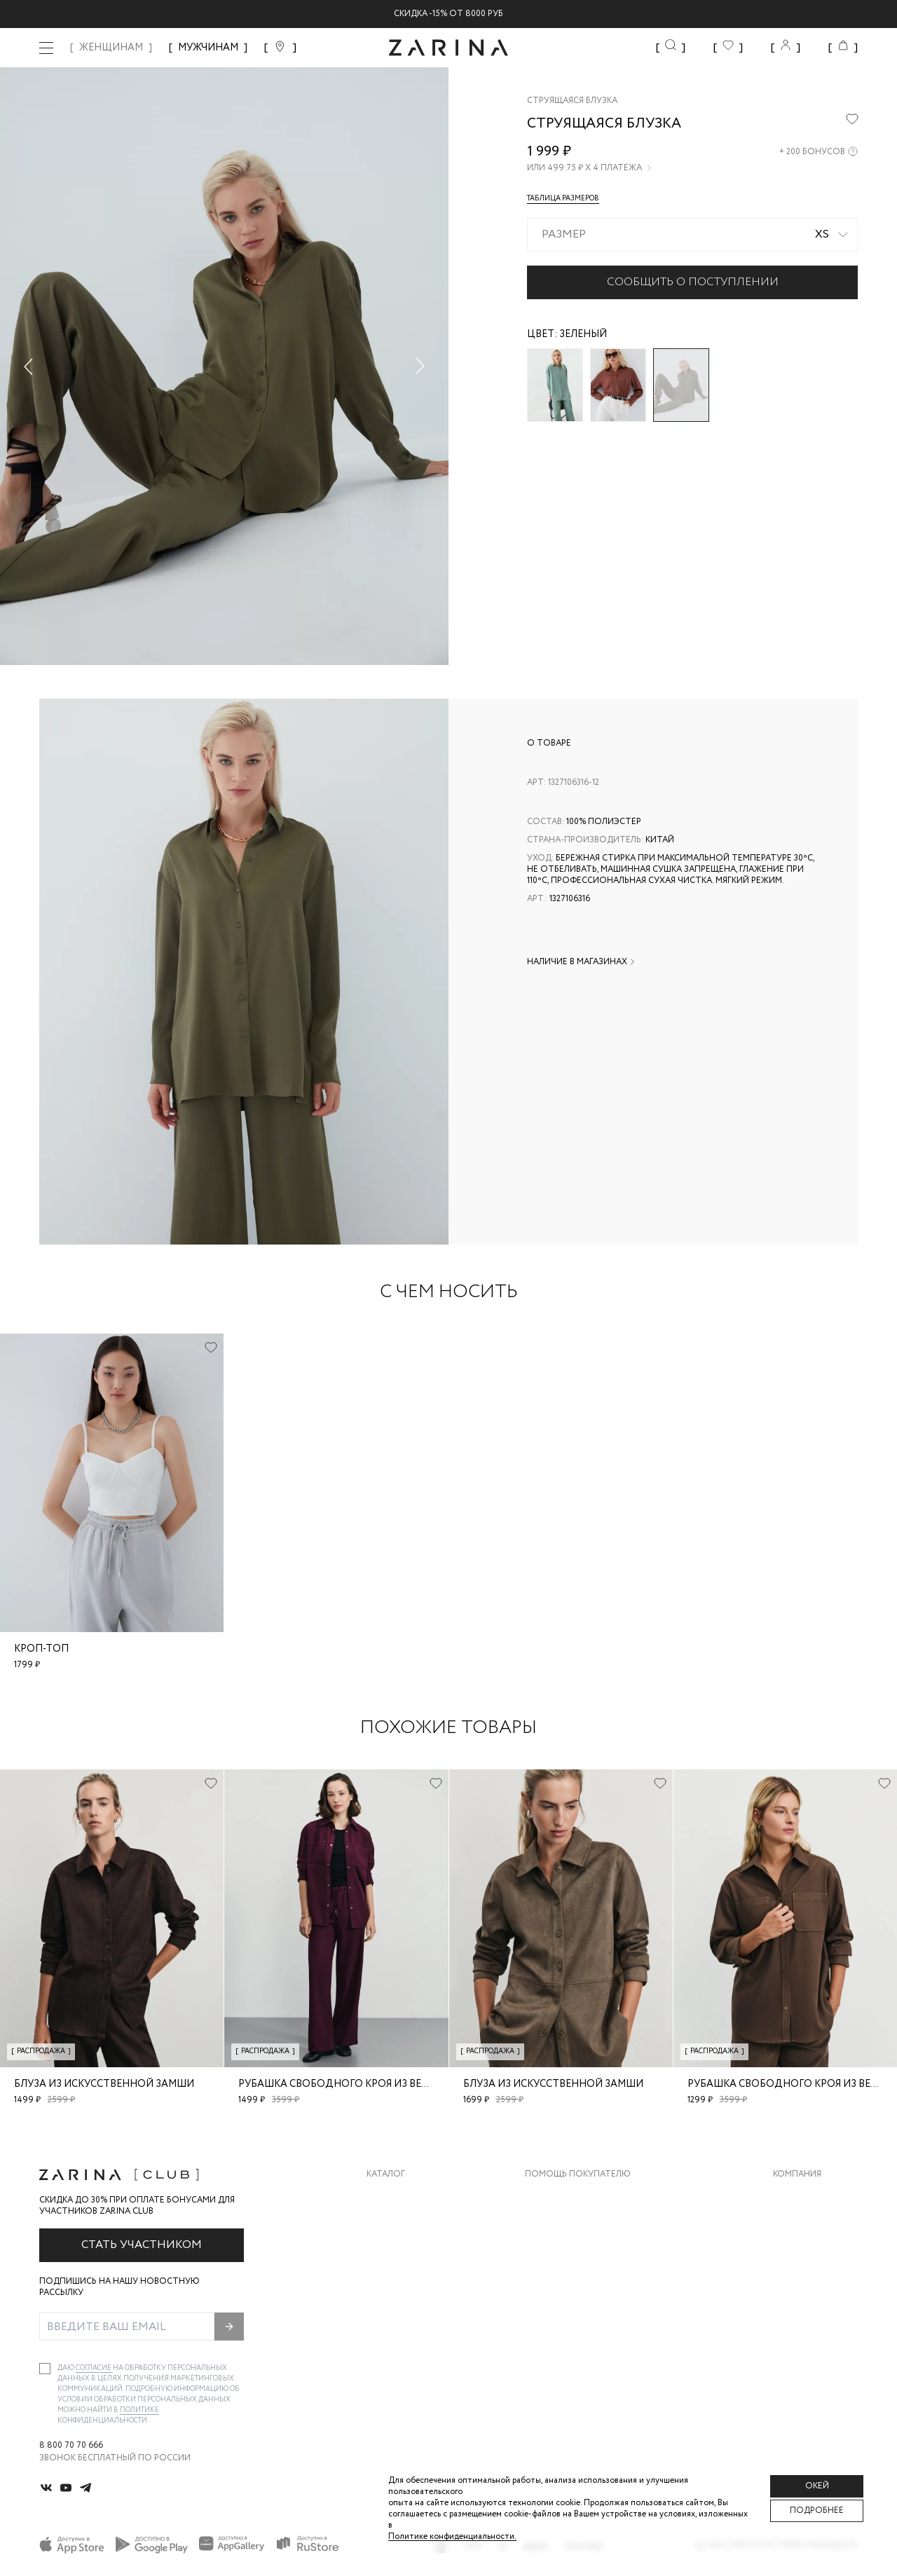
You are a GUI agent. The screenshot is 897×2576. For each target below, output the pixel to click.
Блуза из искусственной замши (104, 2084)
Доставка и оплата (571, 2196)
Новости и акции (815, 2280)
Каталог (386, 2174)
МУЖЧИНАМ (208, 48)
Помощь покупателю (578, 2174)
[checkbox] (44, 2368)
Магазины (796, 2308)
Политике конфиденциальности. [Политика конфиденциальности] (452, 2536)
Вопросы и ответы (571, 2252)
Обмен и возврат (564, 2224)
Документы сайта (568, 2336)
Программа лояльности (583, 2280)
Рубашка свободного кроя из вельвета (349, 2084)
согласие (94, 2368)
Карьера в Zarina (810, 2224)
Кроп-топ (41, 1649)
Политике (139, 2410)
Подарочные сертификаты (589, 2308)
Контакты (797, 2252)
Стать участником (141, 2245)
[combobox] (692, 235)
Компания (797, 2174)
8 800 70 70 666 (71, 2445)
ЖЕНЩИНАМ (111, 48)
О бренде (794, 2196)
